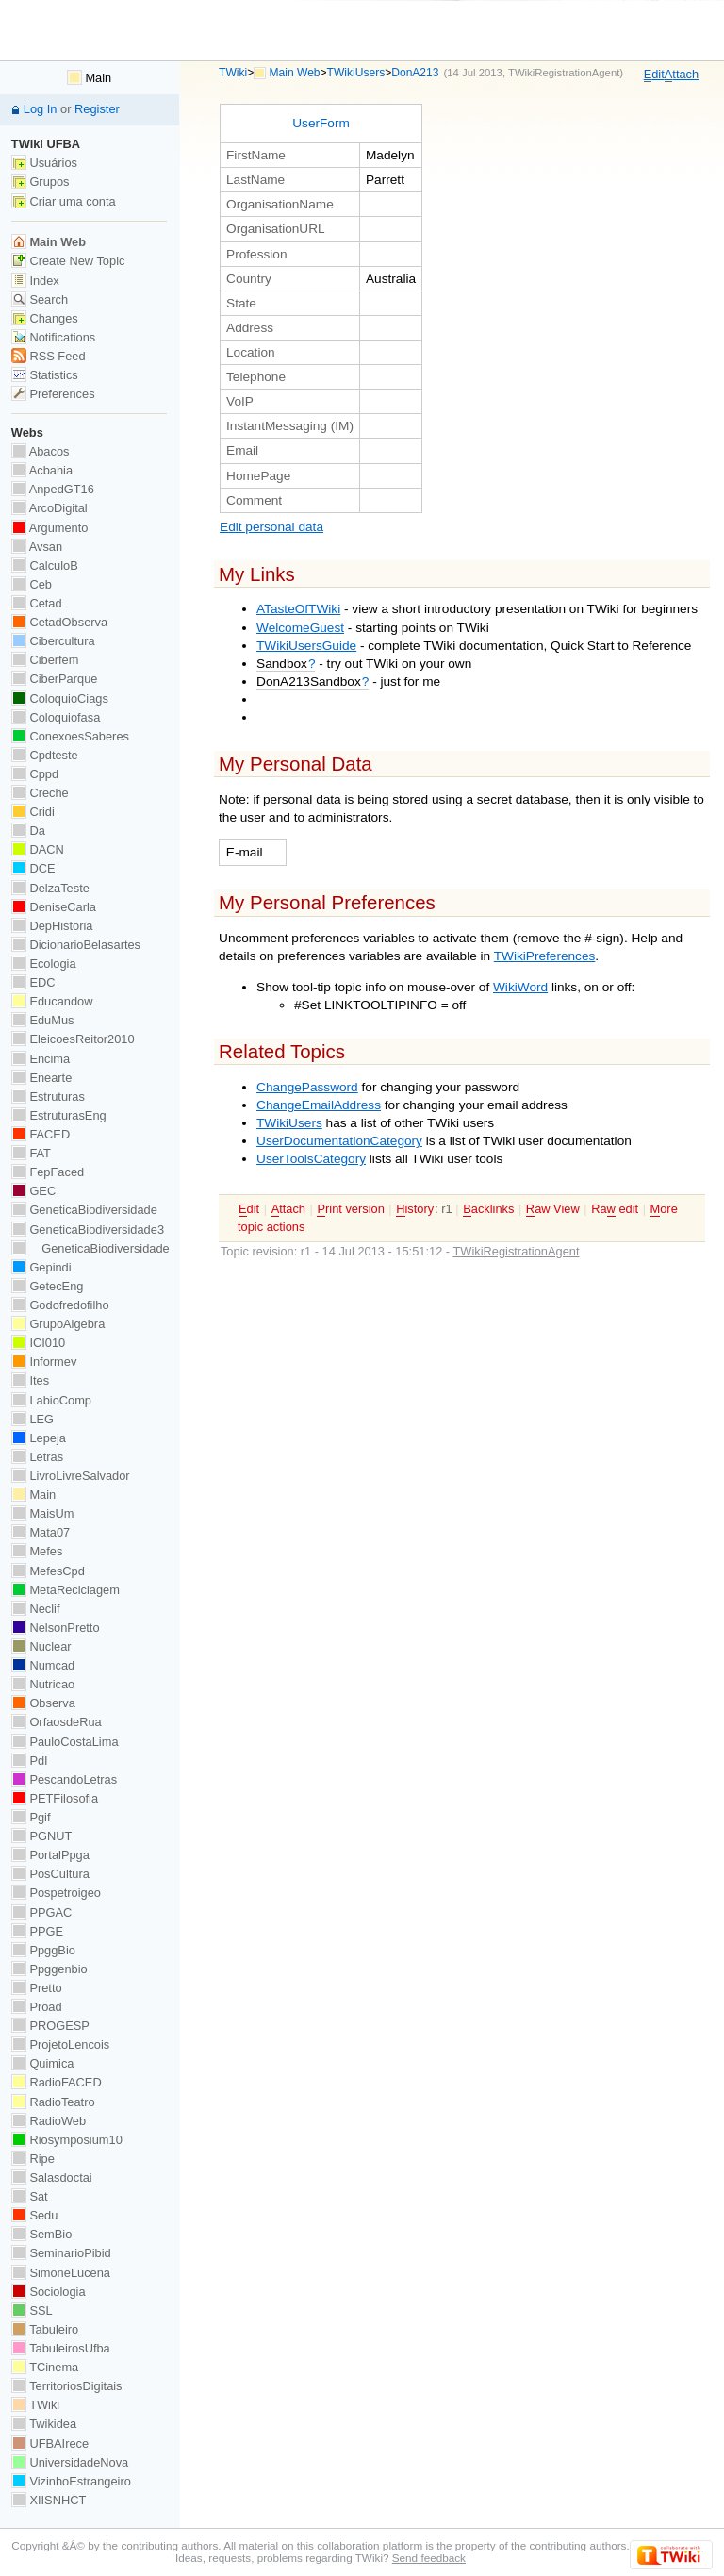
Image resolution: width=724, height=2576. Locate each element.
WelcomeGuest (300, 628)
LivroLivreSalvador (70, 1476)
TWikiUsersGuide (306, 646)
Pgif (31, 1817)
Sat (29, 2196)
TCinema (44, 2367)
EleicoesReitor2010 (73, 1039)
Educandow (52, 1001)
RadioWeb (48, 2121)
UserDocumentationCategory (339, 1141)
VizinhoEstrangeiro (71, 2481)
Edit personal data (271, 527)
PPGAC (41, 1912)
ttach (682, 74)
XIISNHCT (48, 2500)
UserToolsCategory (311, 1159)
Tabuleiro (44, 2329)
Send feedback (429, 2557)
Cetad (36, 603)
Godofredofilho (60, 1305)
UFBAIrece (50, 2443)
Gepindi (41, 1267)
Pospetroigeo (56, 1893)
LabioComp (51, 1400)
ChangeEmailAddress (318, 1105)
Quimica (42, 2063)
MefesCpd (48, 1571)
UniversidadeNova (69, 2462)
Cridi (33, 812)
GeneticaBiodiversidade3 (87, 1229)
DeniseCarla (53, 907)
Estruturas (48, 1096)
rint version (350, 1209)
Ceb (31, 584)
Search (39, 299)
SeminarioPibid (61, 2253)
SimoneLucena (60, 2273)
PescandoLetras (64, 1779)
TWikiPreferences (545, 956)
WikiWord (520, 987)
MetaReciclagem (65, 1590)
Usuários (44, 163)
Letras (37, 1457)
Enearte (42, 1078)
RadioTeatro (53, 2102)
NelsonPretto (55, 1627)
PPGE (37, 1931)
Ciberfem (45, 660)
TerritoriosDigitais (67, 2386)
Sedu (34, 2215)
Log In (41, 109)
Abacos (40, 451)
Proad (36, 2007)
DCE (33, 868)
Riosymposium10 (67, 2140)
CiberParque (54, 679)
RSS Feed (48, 356)
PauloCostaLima (65, 1742)
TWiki (233, 72)
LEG (32, 1419)
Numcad (42, 1665)
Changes (44, 318)
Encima (40, 1059)
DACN (37, 849)
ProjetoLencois (60, 2044)
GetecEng (47, 1286)
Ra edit (614, 1209)
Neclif (35, 1609)
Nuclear (41, 1646)
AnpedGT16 (52, 489)
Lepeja (38, 1438)
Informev (43, 1361)
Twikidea (43, 2424)
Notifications (53, 337)
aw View (553, 1209)
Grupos (40, 182)
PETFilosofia (54, 1798)
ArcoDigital (49, 508)
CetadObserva (59, 622)
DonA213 (414, 72)
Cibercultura (53, 641)
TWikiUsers (356, 72)
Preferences (53, 394)
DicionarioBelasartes (75, 945)
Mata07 (40, 1532)
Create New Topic (68, 261)
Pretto (36, 1988)
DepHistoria (52, 926)
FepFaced (47, 1172)
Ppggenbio (49, 1969)
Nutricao (42, 1684)
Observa (43, 1703)
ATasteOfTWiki (298, 609)
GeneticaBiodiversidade (84, 1210)
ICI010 (38, 1343)
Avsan (36, 547)
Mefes (37, 1551)
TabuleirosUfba (60, 2348)
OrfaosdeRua (56, 1722)
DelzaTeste (50, 888)
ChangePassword (307, 1087)
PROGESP (50, 2026)
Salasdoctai (51, 2177)
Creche (40, 793)
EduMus (42, 1020)
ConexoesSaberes (70, 736)
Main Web (295, 72)
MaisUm (42, 1513)
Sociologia (48, 2292)
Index (35, 281)
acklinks (488, 1209)
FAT (31, 1153)
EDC (33, 982)
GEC (33, 1191)
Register (97, 109)
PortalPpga (50, 1855)
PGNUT (41, 1836)
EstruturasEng (59, 1115)
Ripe (33, 2159)
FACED (40, 1134)
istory (415, 1209)
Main (89, 78)
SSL (32, 2310)
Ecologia (43, 963)
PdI (29, 1760)
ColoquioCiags (59, 698)
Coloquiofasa (55, 717)
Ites (30, 1380)
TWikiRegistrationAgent (563, 72)
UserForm (321, 123)
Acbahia (42, 470)
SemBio (41, 2234)
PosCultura (50, 1874)
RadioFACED (56, 2082)
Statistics (44, 375)
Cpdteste (44, 755)
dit (654, 74)
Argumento (50, 528)
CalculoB (44, 565)
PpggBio (43, 1950)
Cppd (34, 774)
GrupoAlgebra (58, 1324)
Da (28, 830)
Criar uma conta (63, 201)
